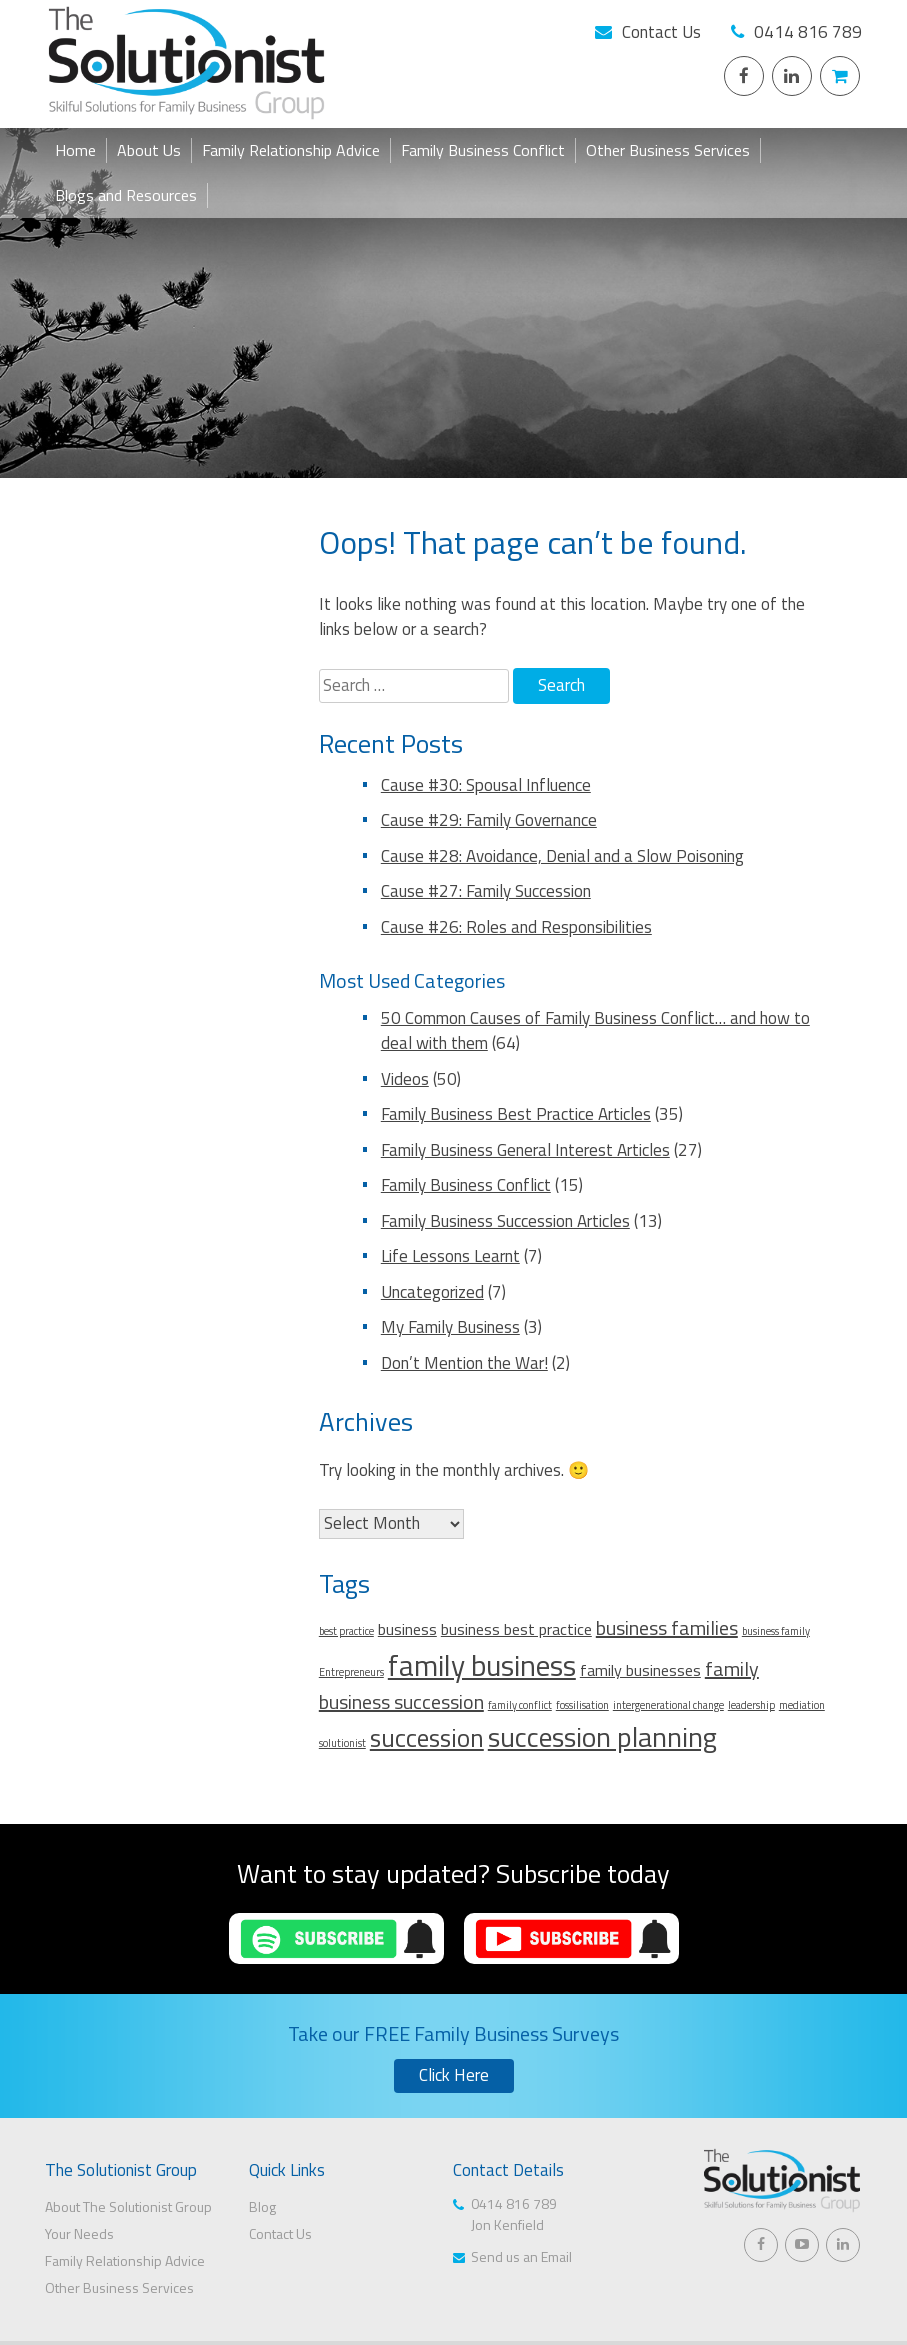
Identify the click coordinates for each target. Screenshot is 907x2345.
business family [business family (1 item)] (776, 1631)
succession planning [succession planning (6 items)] (602, 1737)
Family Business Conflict (483, 150)
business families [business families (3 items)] (667, 1627)
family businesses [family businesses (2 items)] (640, 1670)
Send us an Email (521, 2256)
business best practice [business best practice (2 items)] (516, 1629)
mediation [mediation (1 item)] (802, 1705)
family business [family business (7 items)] (482, 1665)
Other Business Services (668, 150)
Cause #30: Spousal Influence (486, 785)
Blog (262, 2206)
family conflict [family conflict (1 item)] (520, 1705)
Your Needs (79, 2233)
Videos (405, 1079)
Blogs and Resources (126, 195)
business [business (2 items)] (407, 1629)
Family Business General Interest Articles (525, 1150)
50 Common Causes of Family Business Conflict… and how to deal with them (595, 1031)
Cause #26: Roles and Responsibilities (516, 927)
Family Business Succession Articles (505, 1221)
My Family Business (450, 1327)
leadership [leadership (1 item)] (751, 1705)
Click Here (454, 2075)
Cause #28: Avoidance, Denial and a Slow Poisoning (562, 856)
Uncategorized (432, 1292)
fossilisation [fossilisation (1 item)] (582, 1705)
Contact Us (661, 32)
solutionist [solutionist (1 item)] (342, 1743)
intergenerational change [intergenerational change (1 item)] (668, 1705)
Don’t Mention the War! (464, 1363)
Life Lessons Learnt (450, 1256)
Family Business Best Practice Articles (516, 1114)
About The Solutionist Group (128, 2206)
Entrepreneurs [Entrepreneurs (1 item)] (351, 1672)
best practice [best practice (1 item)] (346, 1631)
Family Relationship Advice (291, 150)
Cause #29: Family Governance (489, 820)
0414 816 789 (808, 32)
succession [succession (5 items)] (427, 1737)
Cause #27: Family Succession (486, 891)
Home (75, 150)
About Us (149, 150)
